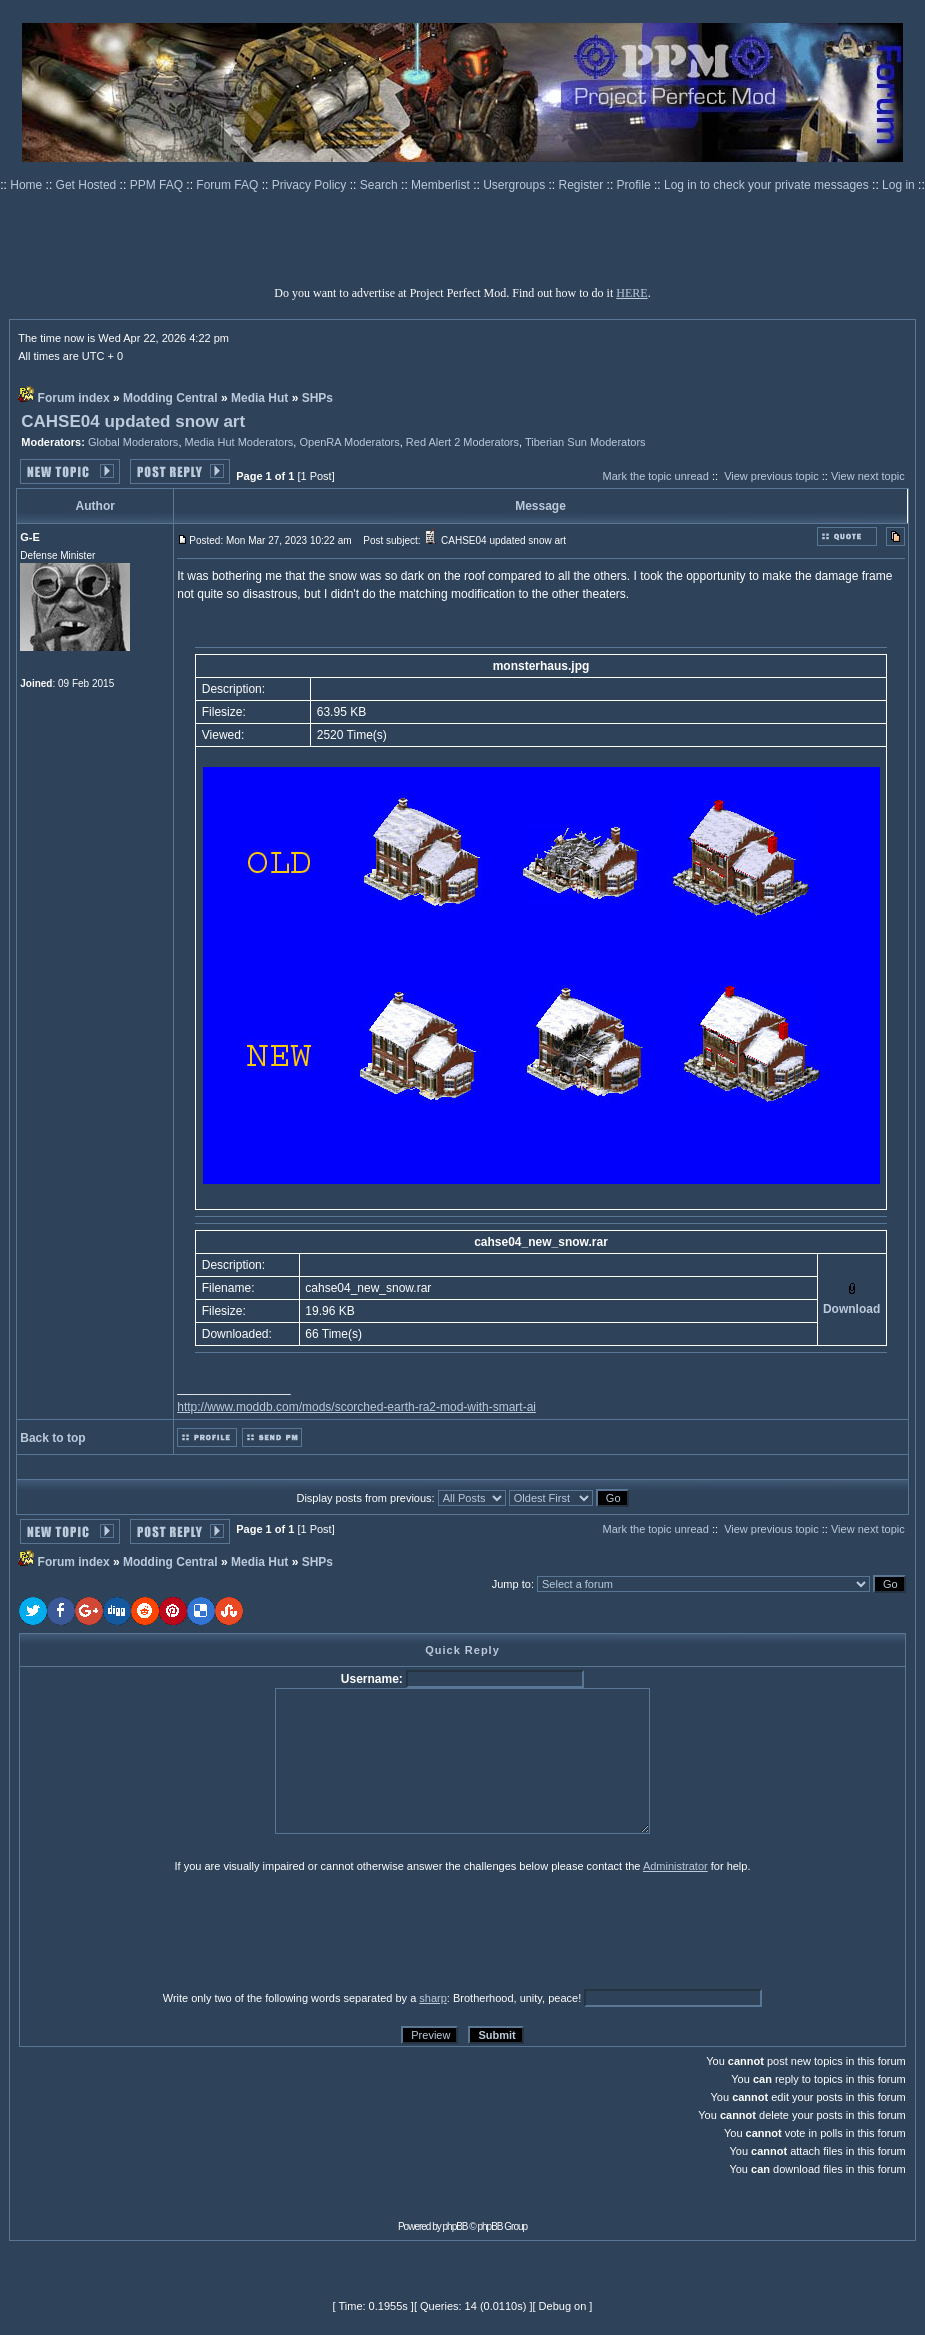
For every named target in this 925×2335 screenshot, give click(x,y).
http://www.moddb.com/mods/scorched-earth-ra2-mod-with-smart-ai (356, 1407)
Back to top (52, 1438)
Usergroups (515, 185)
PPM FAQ (158, 185)
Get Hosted (88, 185)
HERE (631, 293)
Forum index (74, 398)
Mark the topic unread (655, 476)
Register (583, 185)
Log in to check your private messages (768, 185)
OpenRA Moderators (349, 442)
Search (380, 185)
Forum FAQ (228, 185)
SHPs (317, 398)
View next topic (868, 476)
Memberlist (442, 185)
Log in (898, 185)
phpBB (455, 2226)
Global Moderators (133, 442)
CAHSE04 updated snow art (133, 421)
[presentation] (174, 1931)
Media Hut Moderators (239, 442)
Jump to (511, 1584)
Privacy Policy (311, 185)
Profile (635, 185)
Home (27, 185)
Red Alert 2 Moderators (462, 442)
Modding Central (170, 398)
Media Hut (259, 398)
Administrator (675, 1866)
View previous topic (771, 476)
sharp (433, 1998)
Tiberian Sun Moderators (585, 442)
